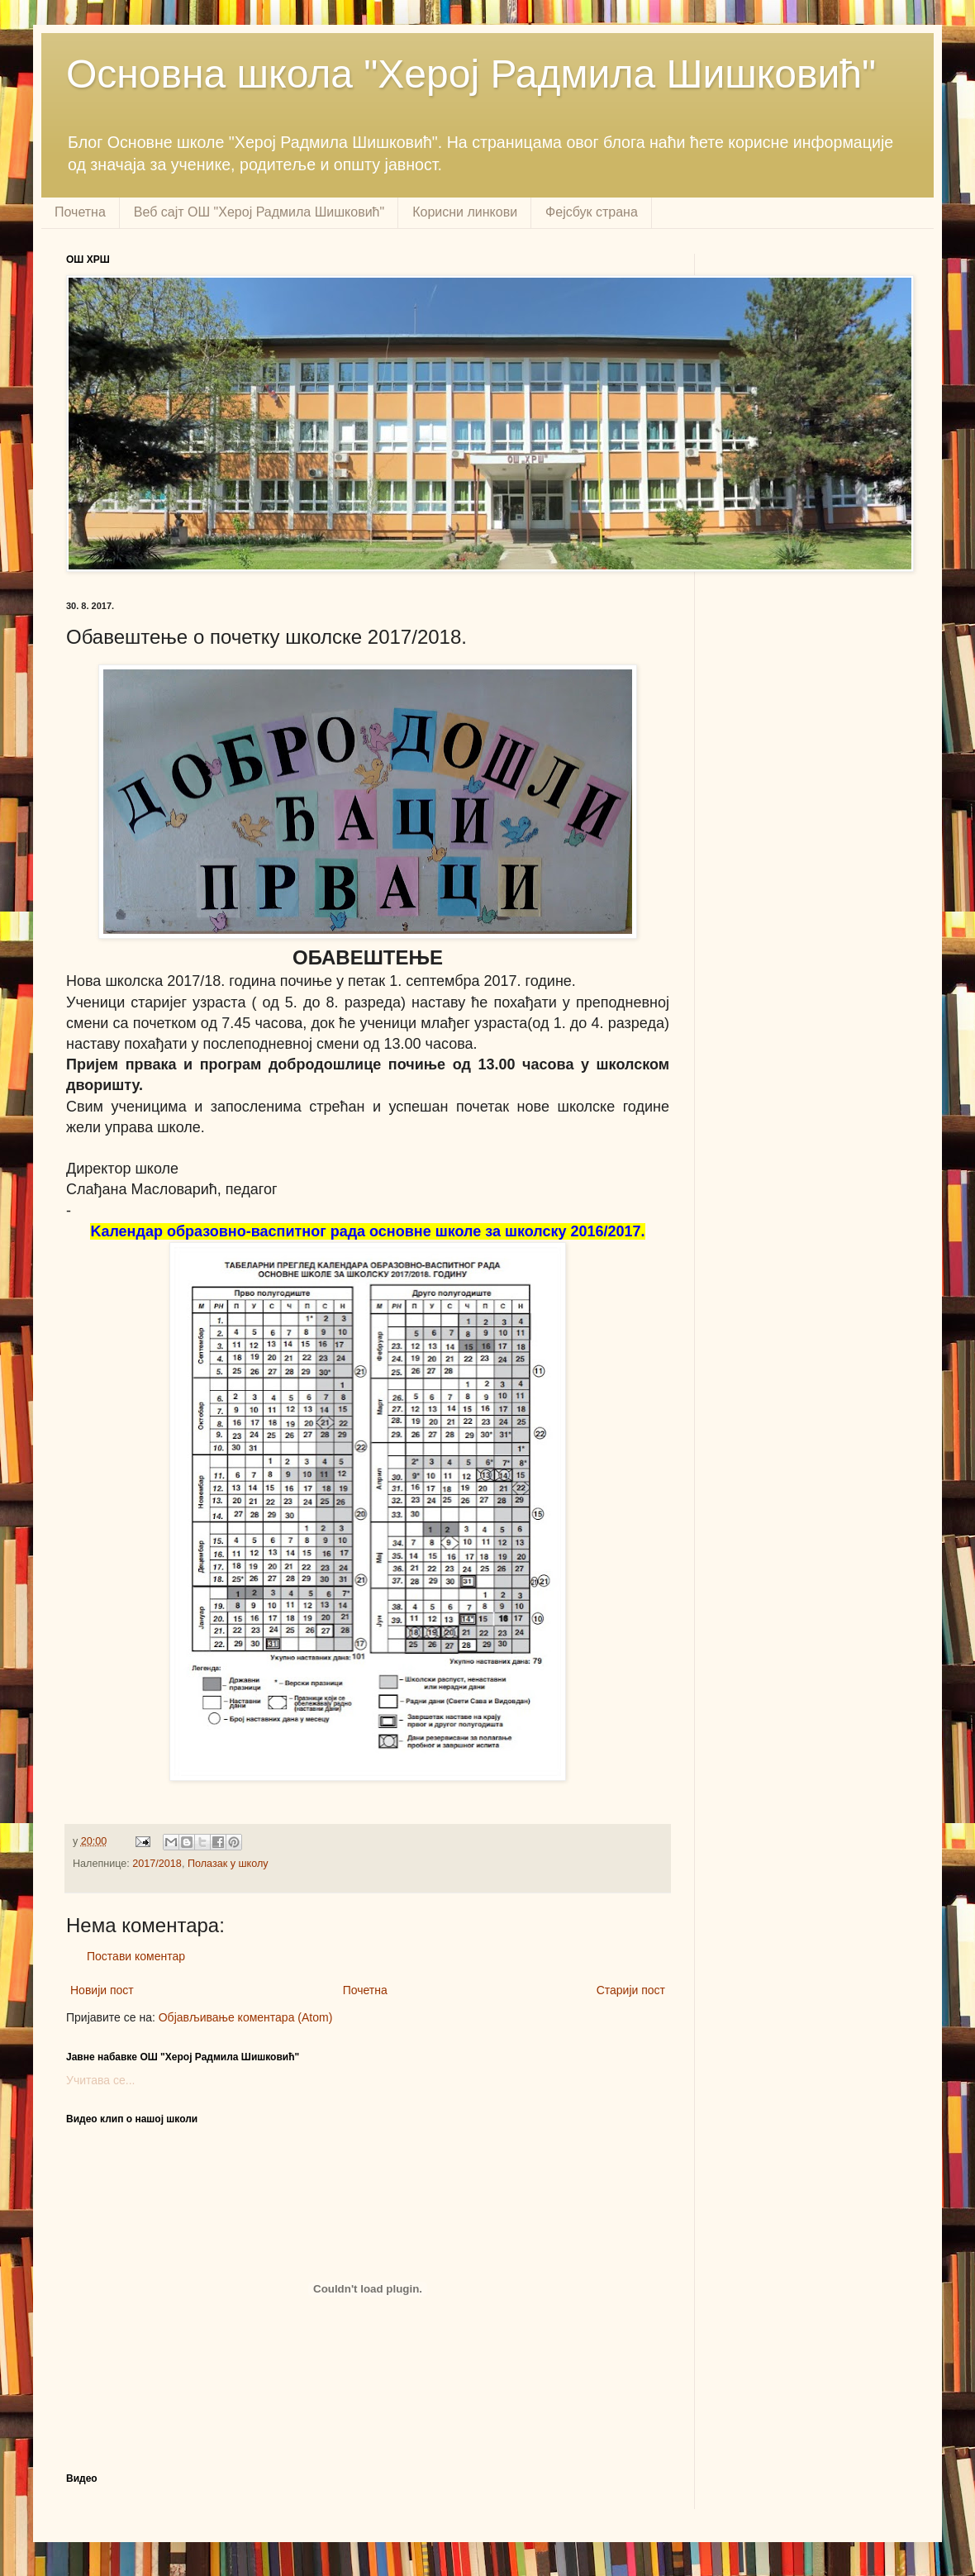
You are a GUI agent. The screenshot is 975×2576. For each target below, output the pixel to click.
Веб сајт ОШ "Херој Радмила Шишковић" (259, 212)
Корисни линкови (464, 212)
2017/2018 (157, 1863)
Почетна (80, 212)
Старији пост (631, 1990)
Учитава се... (100, 2080)
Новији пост (102, 1990)
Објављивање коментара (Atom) (246, 2017)
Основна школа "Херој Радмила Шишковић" (471, 74)
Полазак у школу (228, 1863)
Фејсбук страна (591, 212)
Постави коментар (136, 1956)
